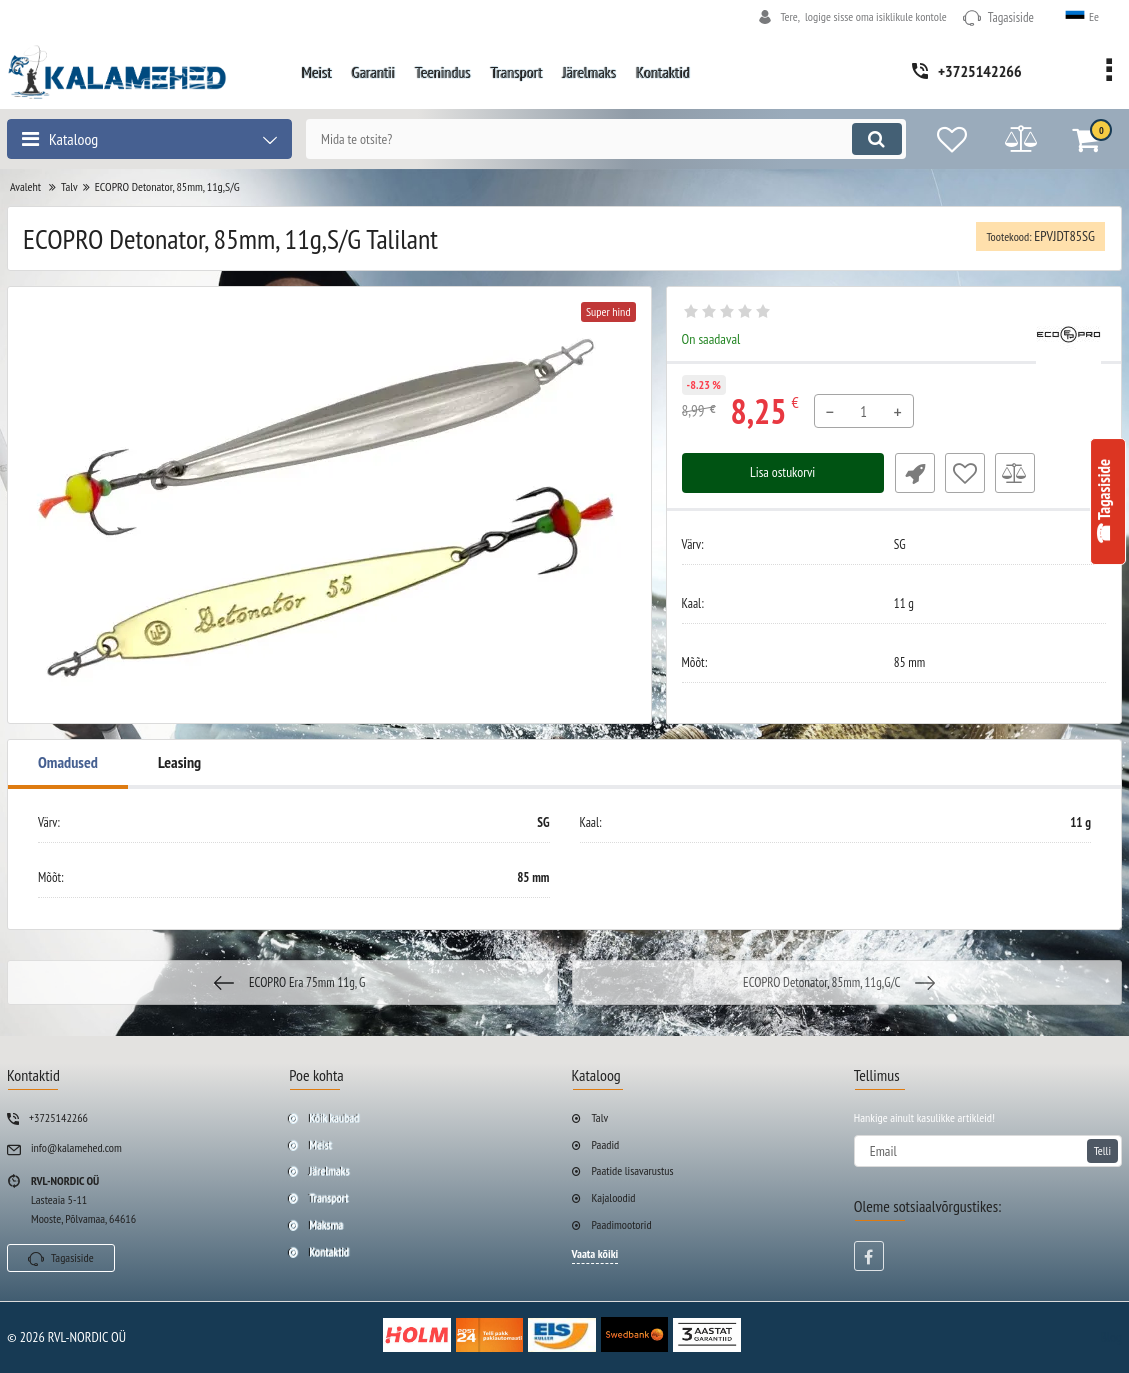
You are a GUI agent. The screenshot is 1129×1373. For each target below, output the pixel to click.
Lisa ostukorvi (782, 473)
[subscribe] (988, 1151)
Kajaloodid (614, 1197)
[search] (602, 139)
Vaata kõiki (595, 1253)
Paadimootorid (622, 1224)
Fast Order (914, 473)
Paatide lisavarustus (633, 1170)
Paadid (606, 1144)
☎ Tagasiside (1104, 501)
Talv (600, 1117)
